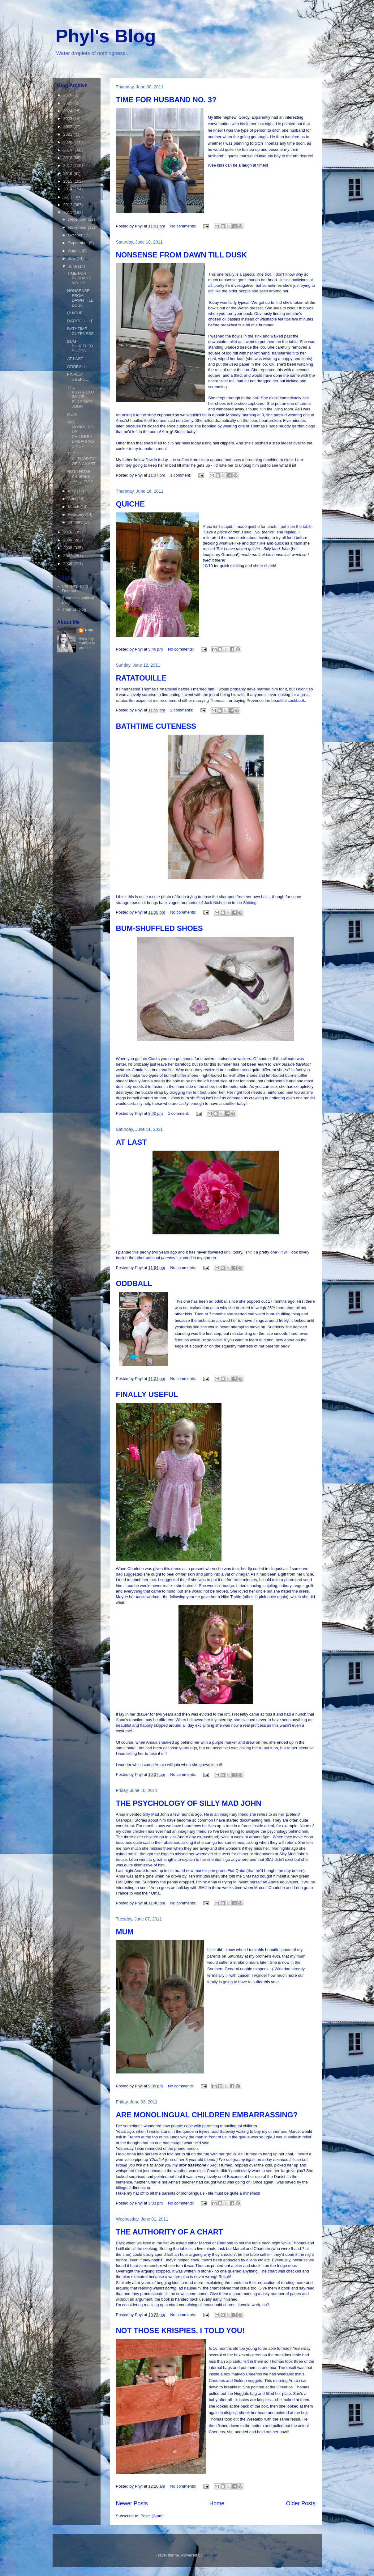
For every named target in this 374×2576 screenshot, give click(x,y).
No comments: (183, 226)
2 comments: (182, 710)
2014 (68, 189)
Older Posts (300, 2503)
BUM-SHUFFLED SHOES (159, 928)
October (76, 235)
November (78, 227)
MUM (125, 1932)
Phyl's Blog (106, 36)
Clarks (154, 1058)
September (78, 242)
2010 (68, 532)
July (72, 258)
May (72, 491)
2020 (68, 142)
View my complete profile (87, 643)
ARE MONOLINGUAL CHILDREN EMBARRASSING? (207, 2115)
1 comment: (181, 475)
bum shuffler (163, 1069)
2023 (68, 118)
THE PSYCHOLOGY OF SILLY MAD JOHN (188, 1803)
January (76, 522)
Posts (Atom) (152, 2516)
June (73, 266)
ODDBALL (134, 1283)
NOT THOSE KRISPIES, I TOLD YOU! (180, 2330)
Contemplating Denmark (75, 588)
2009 (68, 540)
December (78, 219)
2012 (68, 204)
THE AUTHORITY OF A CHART (169, 2232)
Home (217, 2503)
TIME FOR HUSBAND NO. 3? (166, 99)
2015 (68, 181)
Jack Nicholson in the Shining (230, 902)
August (75, 250)
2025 (68, 103)
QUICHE (130, 504)
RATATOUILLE (141, 678)
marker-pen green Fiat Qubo (219, 1870)
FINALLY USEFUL (147, 1394)
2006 (68, 563)
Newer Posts (132, 2503)
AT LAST (131, 1142)
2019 (68, 150)
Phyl (89, 630)
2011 (68, 212)
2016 (68, 173)
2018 (68, 157)
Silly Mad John (156, 1814)
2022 (68, 126)
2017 (68, 165)
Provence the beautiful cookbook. (276, 700)
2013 (68, 197)
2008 (68, 547)
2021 (68, 134)
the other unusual (152, 1257)
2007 (68, 555)
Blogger (210, 2555)
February (76, 514)
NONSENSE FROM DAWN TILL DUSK (181, 255)
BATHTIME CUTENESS (156, 726)
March (74, 506)
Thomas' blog (74, 609)
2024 (68, 110)
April (72, 498)
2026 (68, 95)
